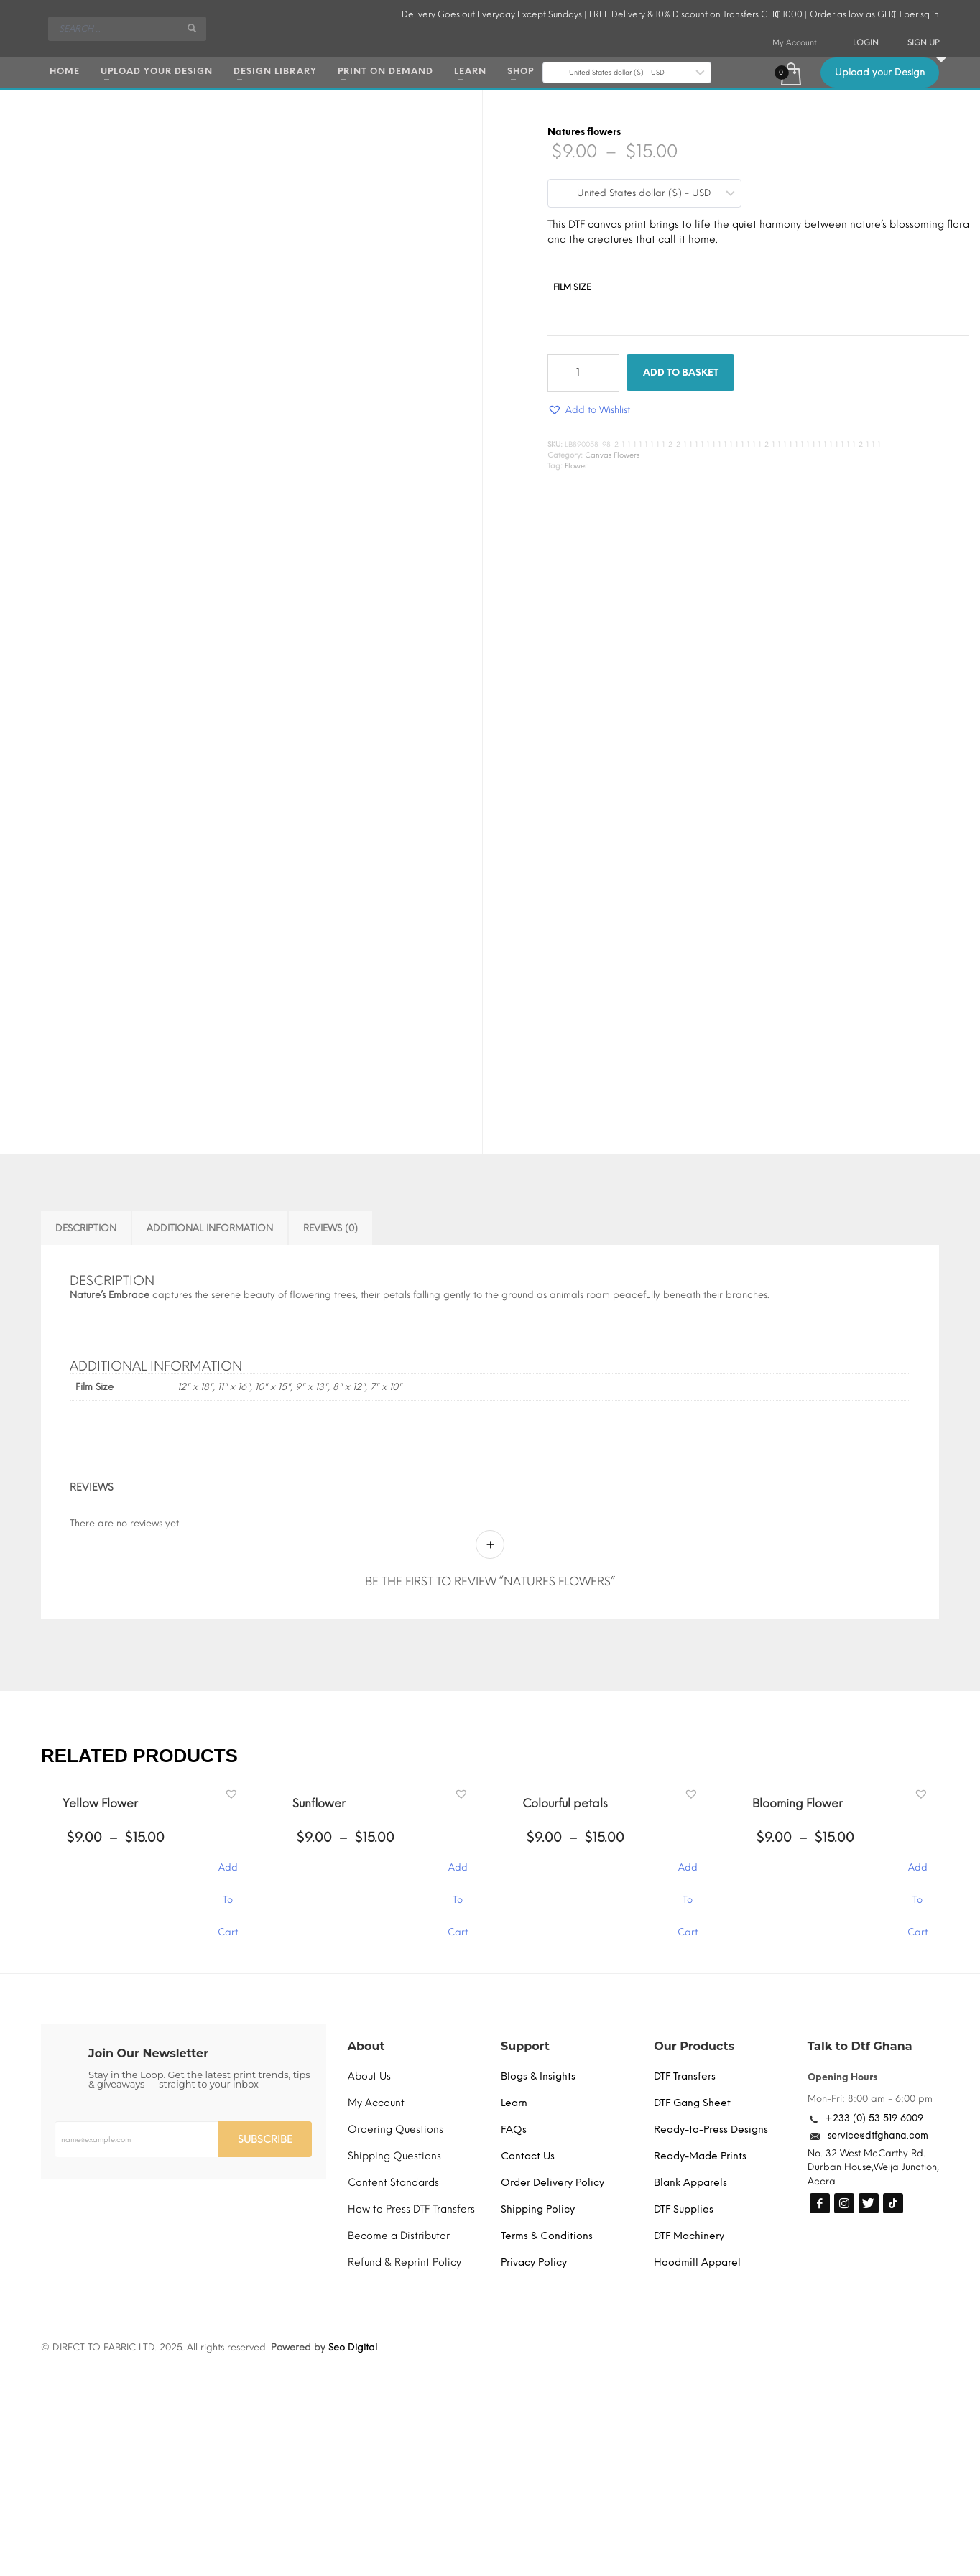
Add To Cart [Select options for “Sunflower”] (458, 1874)
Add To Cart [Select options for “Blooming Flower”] (917, 1874)
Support (525, 2046)
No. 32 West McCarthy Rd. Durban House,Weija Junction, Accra (873, 2167)
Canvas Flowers (612, 455)
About (366, 2046)
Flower (576, 466)
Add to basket (680, 372)
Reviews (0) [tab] (330, 1228)
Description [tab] (85, 1228)
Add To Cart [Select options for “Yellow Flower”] (228, 1874)
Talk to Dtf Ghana (860, 2046)
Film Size (572, 287)
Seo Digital (352, 2347)
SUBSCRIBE (265, 2139)
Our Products (694, 2046)
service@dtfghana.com (878, 2135)
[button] (588, 409)
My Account (794, 42)
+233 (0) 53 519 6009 (874, 2118)
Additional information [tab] (210, 1228)
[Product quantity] (583, 373)
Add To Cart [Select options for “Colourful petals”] (688, 1874)
